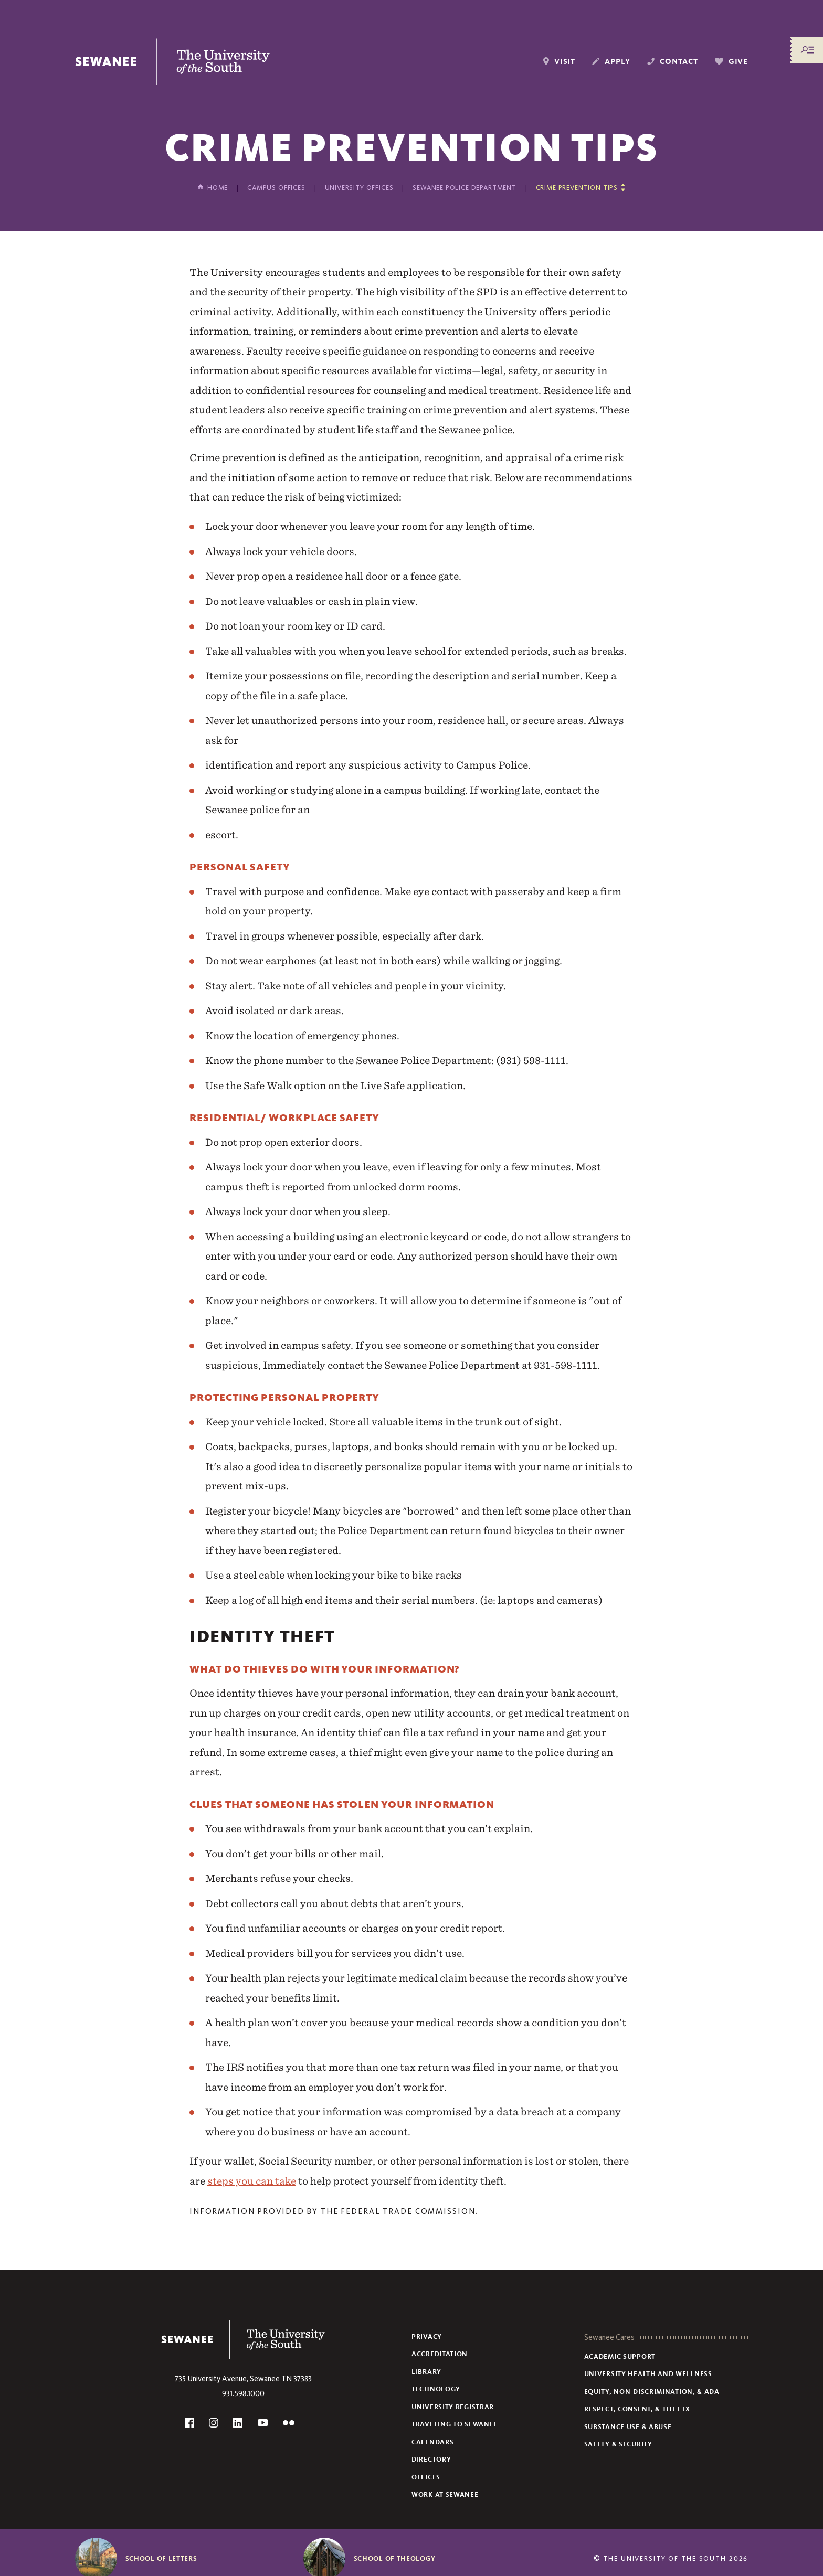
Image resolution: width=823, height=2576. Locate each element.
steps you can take (251, 2181)
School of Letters (161, 2558)
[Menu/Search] (807, 50)
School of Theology (395, 2558)
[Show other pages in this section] (580, 187)
